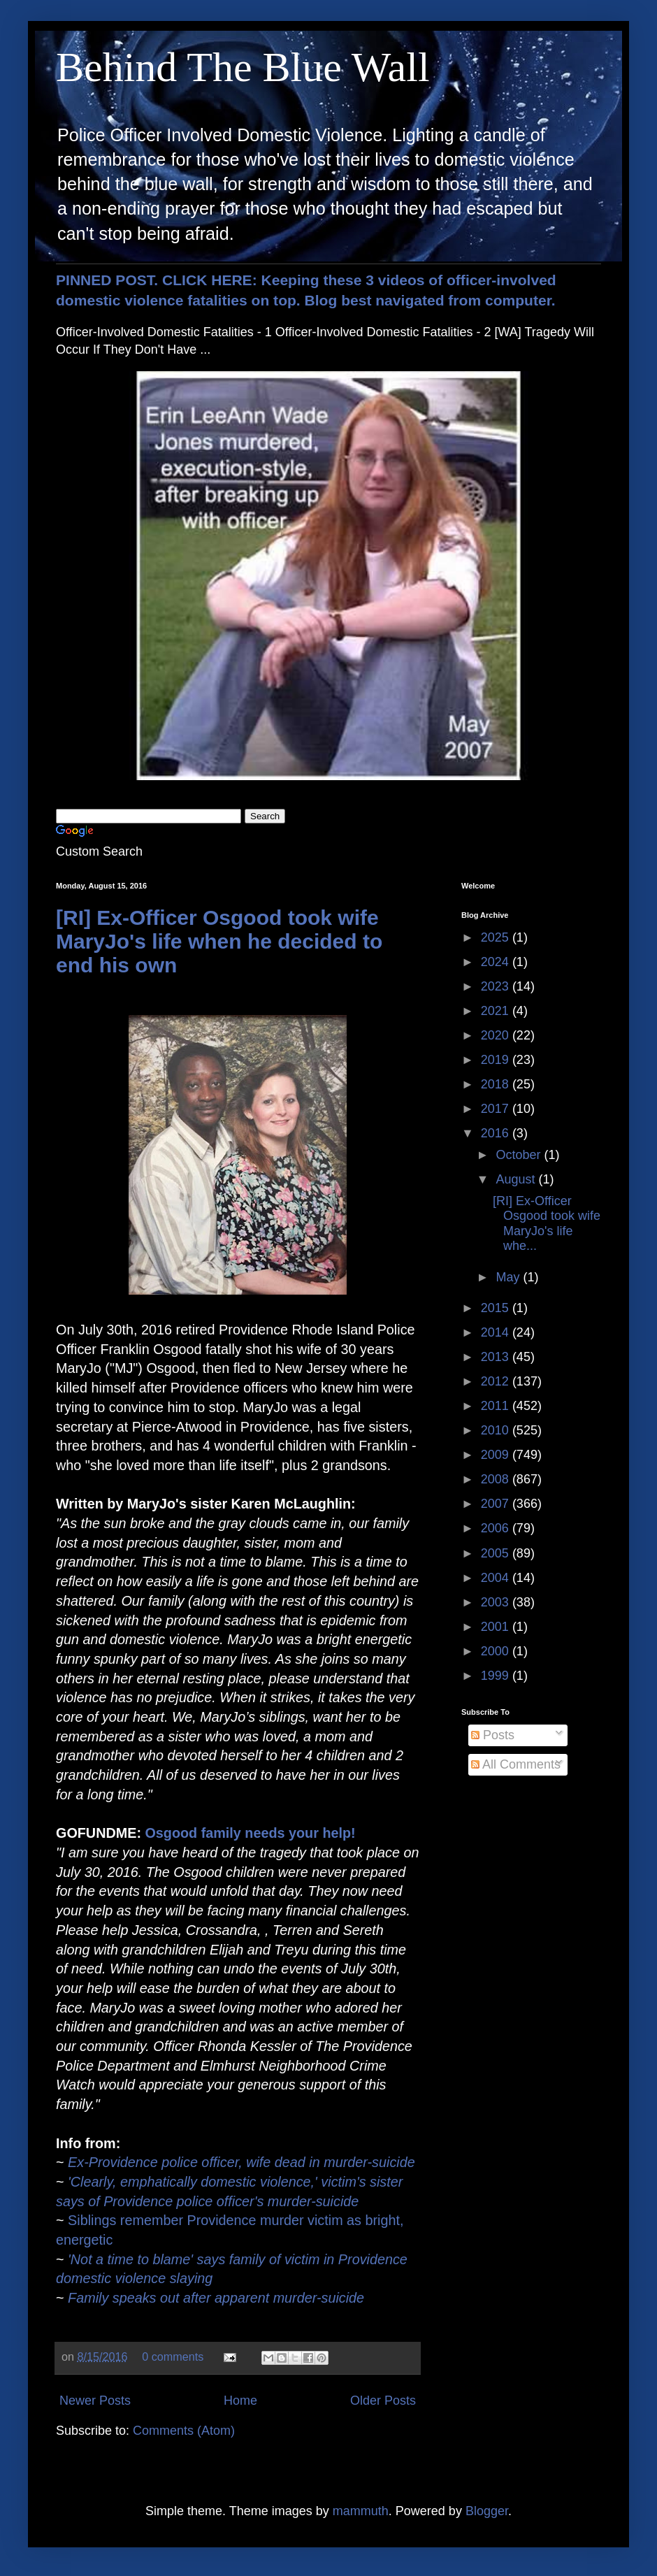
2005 (496, 1553)
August (517, 1179)
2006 (496, 1528)
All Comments (516, 1764)
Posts (492, 1735)
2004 (496, 1578)
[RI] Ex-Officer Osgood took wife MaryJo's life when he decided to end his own (219, 941)
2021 (496, 1011)
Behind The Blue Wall (243, 67)
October (520, 1155)
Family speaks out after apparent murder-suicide (216, 2297)
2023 (496, 986)
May (509, 1277)
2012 (496, 1381)
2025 (496, 937)
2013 (496, 1357)
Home (240, 2401)
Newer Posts (95, 2401)
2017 (496, 1109)
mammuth (361, 2511)
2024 (496, 962)
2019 (496, 1060)
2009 (496, 1455)
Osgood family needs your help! (250, 1833)
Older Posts (383, 2401)
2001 (496, 1627)
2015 (496, 1308)
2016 (496, 1133)
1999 (496, 1676)
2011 (496, 1406)
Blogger (486, 2511)
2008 (496, 1479)
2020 (496, 1035)
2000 (496, 1651)
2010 (496, 1430)
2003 (496, 1602)
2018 (496, 1084)
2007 (496, 1504)
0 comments (172, 2356)
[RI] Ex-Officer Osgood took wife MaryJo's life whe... (546, 1223)
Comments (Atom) (184, 2431)
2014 (496, 1332)
